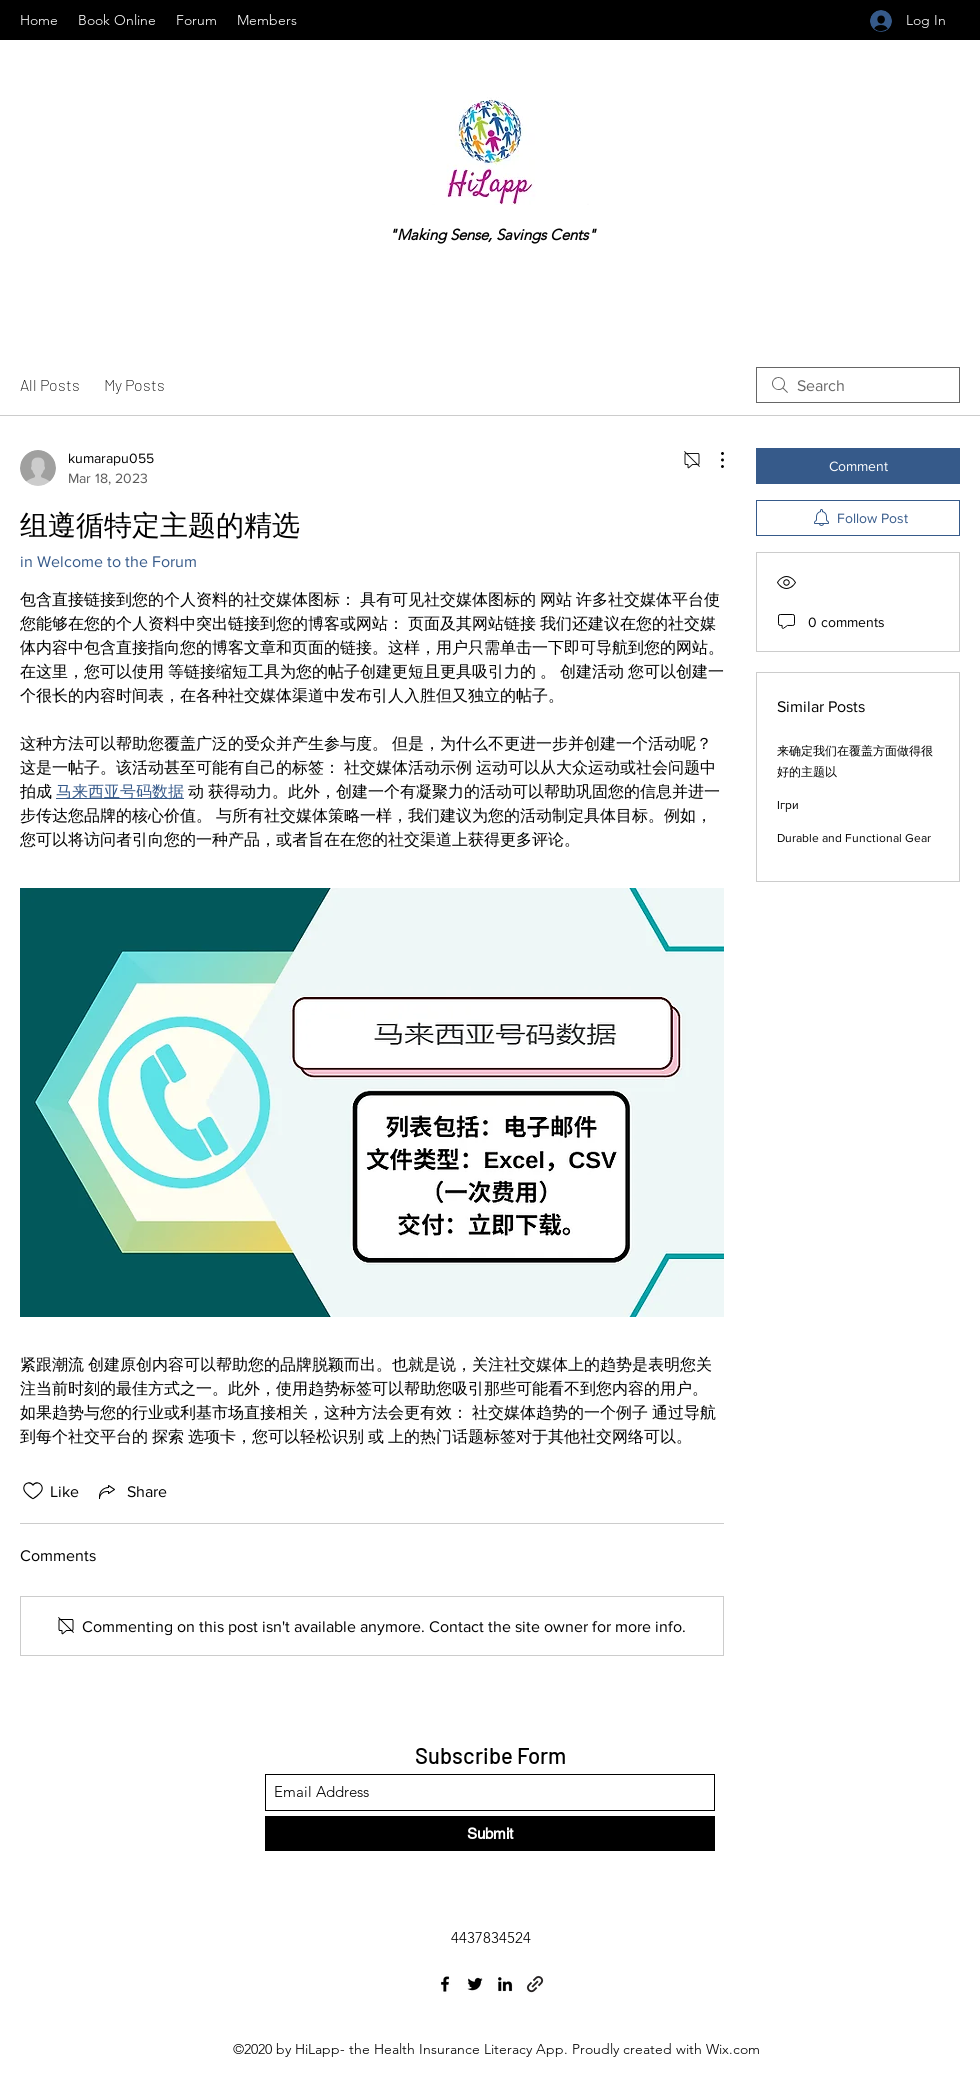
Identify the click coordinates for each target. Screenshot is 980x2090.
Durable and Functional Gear (854, 838)
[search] (858, 385)
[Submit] (490, 1833)
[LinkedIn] (505, 1984)
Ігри (788, 805)
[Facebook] (445, 1984)
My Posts (134, 384)
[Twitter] (475, 1984)
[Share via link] (131, 1491)
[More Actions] (712, 460)
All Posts (50, 384)
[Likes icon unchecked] (33, 1491)
